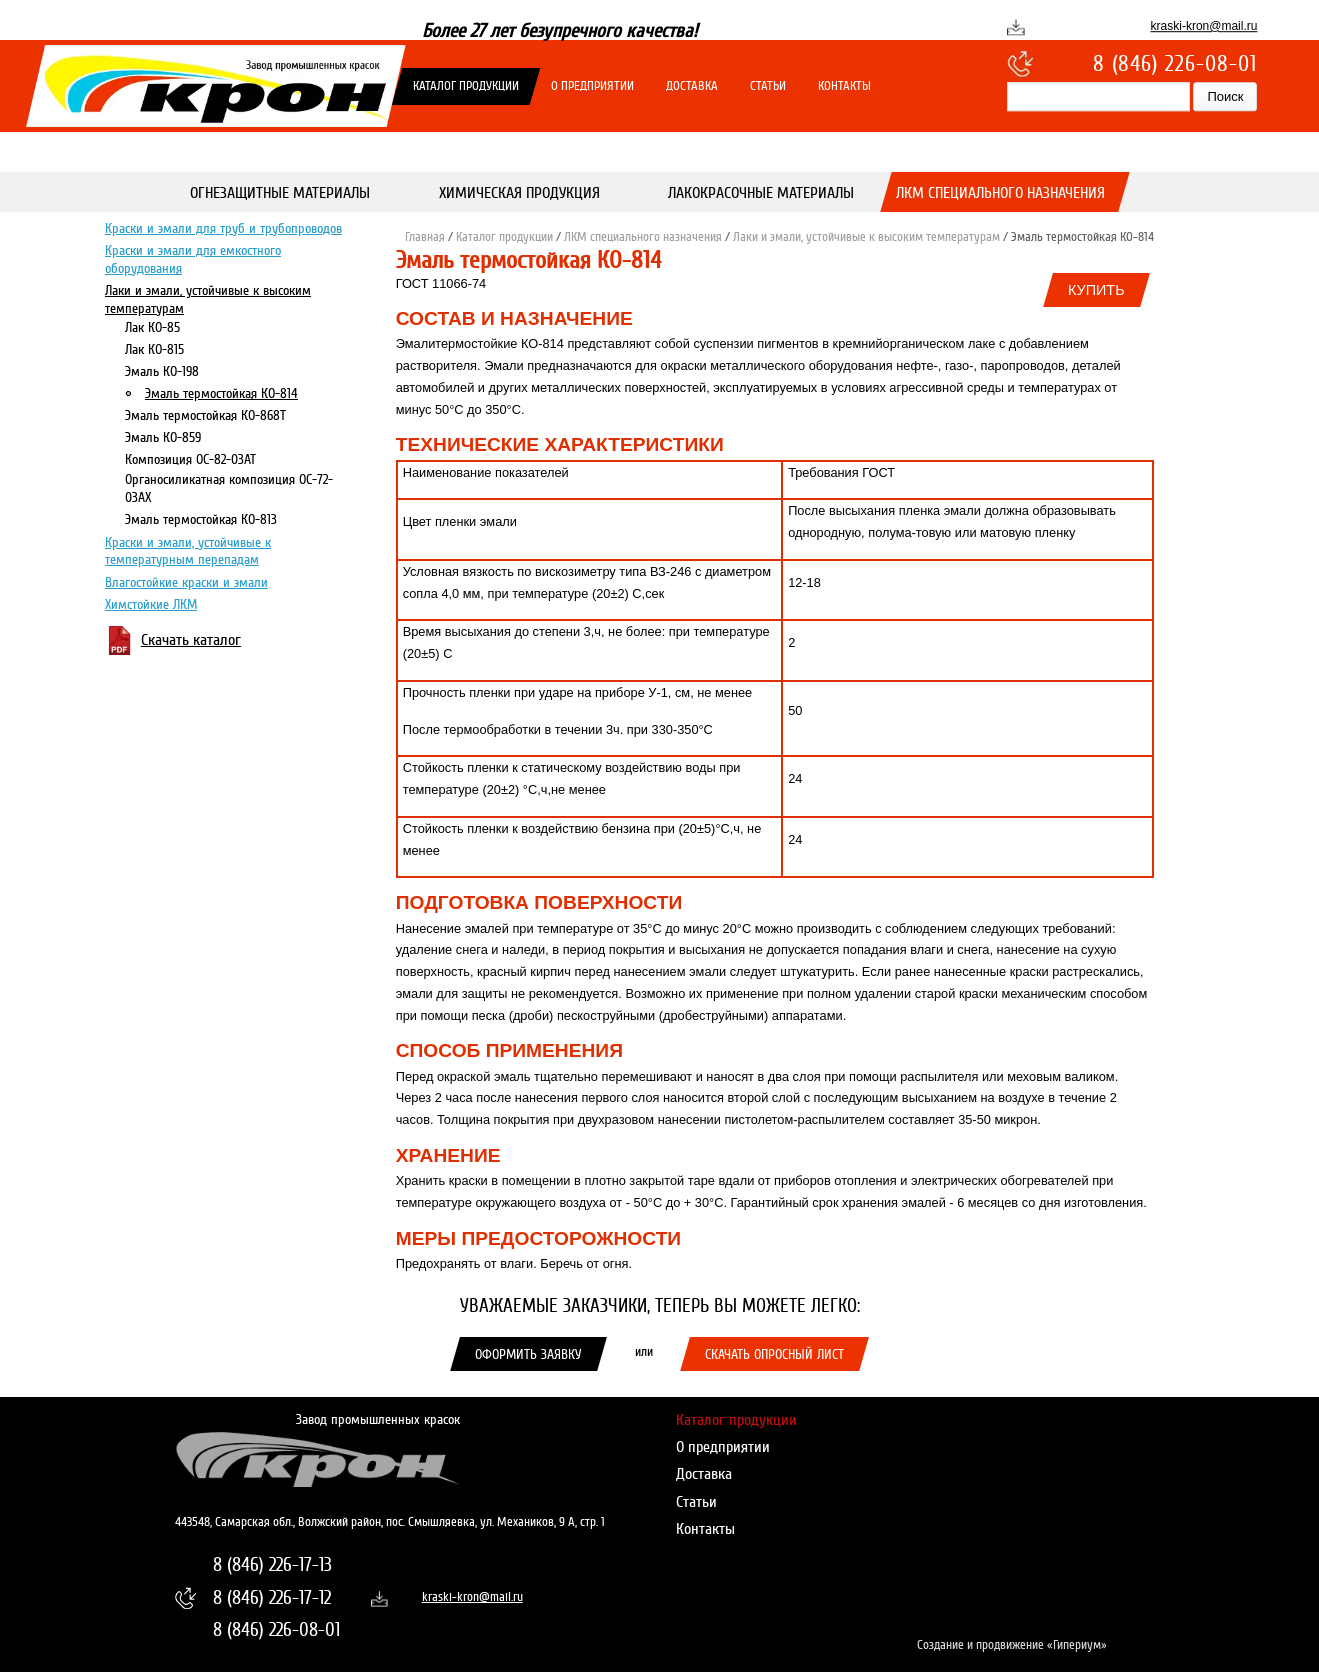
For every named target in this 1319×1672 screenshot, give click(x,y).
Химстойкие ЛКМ (151, 604)
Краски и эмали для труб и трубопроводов (223, 227)
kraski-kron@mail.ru (1204, 26)
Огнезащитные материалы (280, 193)
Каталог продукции (466, 86)
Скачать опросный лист (774, 1354)
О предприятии (592, 86)
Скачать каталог (191, 640)
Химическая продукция (520, 193)
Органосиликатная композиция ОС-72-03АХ (229, 487)
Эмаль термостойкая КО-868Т (205, 415)
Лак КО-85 (152, 327)
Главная (425, 237)
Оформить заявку (528, 1354)
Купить (1096, 290)
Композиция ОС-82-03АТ (190, 459)
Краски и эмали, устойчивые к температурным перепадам (188, 549)
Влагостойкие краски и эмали (186, 581)
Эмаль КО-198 (162, 371)
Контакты (844, 86)
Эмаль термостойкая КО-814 (221, 393)
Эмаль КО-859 (163, 437)
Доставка (692, 86)
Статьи (768, 86)
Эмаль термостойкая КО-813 (201, 519)
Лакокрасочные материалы (761, 193)
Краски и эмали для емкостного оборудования (193, 258)
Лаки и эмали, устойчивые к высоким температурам (208, 298)
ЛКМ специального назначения (1001, 193)
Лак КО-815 (154, 349)
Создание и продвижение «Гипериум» (1012, 1645)
